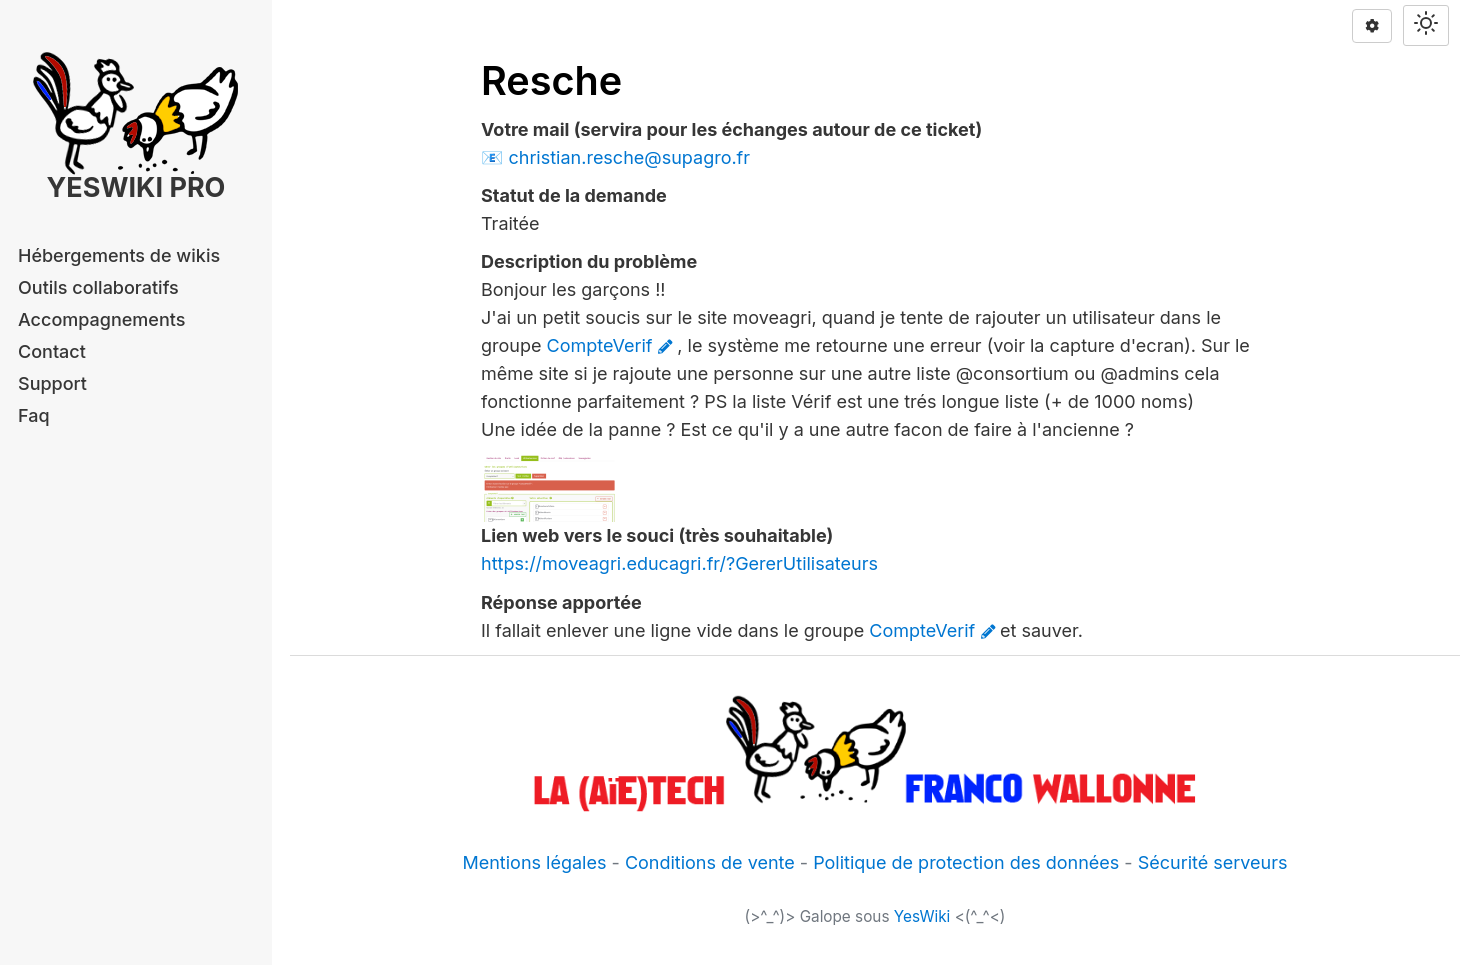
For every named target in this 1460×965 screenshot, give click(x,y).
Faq (34, 415)
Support (52, 383)
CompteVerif (600, 345)
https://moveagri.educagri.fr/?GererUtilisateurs (679, 563)
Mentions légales (534, 862)
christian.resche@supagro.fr (629, 157)
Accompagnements (101, 319)
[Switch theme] (1426, 25)
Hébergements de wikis (119, 255)
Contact (52, 351)
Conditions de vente (710, 862)
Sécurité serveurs (1213, 862)
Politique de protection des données (966, 862)
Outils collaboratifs (98, 287)
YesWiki (922, 916)
